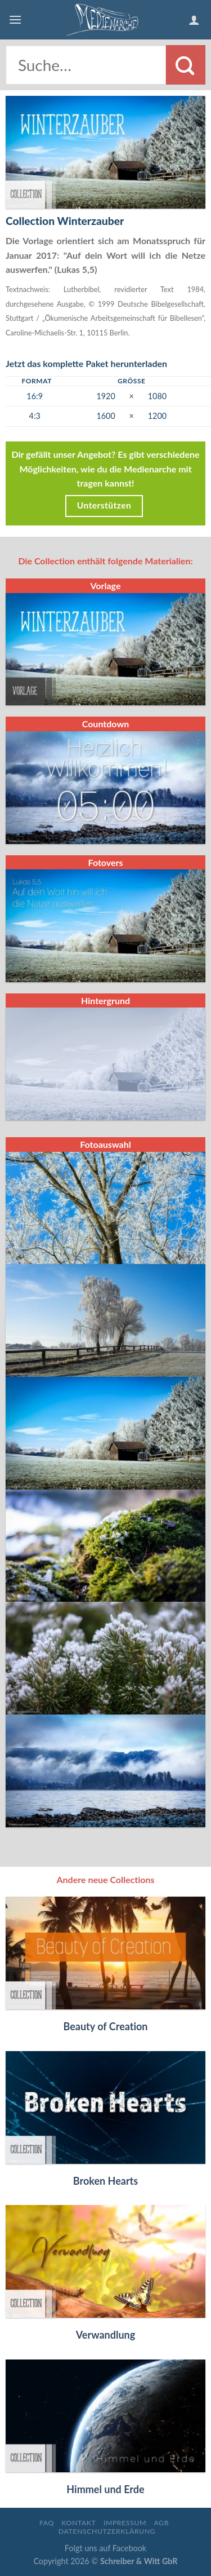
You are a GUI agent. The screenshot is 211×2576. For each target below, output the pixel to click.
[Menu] (15, 19)
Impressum (125, 2522)
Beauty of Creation (105, 2026)
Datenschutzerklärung (107, 2531)
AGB (161, 2522)
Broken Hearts (105, 2181)
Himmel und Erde (105, 2489)
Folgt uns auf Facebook (105, 2548)
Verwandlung (106, 2334)
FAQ (46, 2522)
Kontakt (78, 2522)
